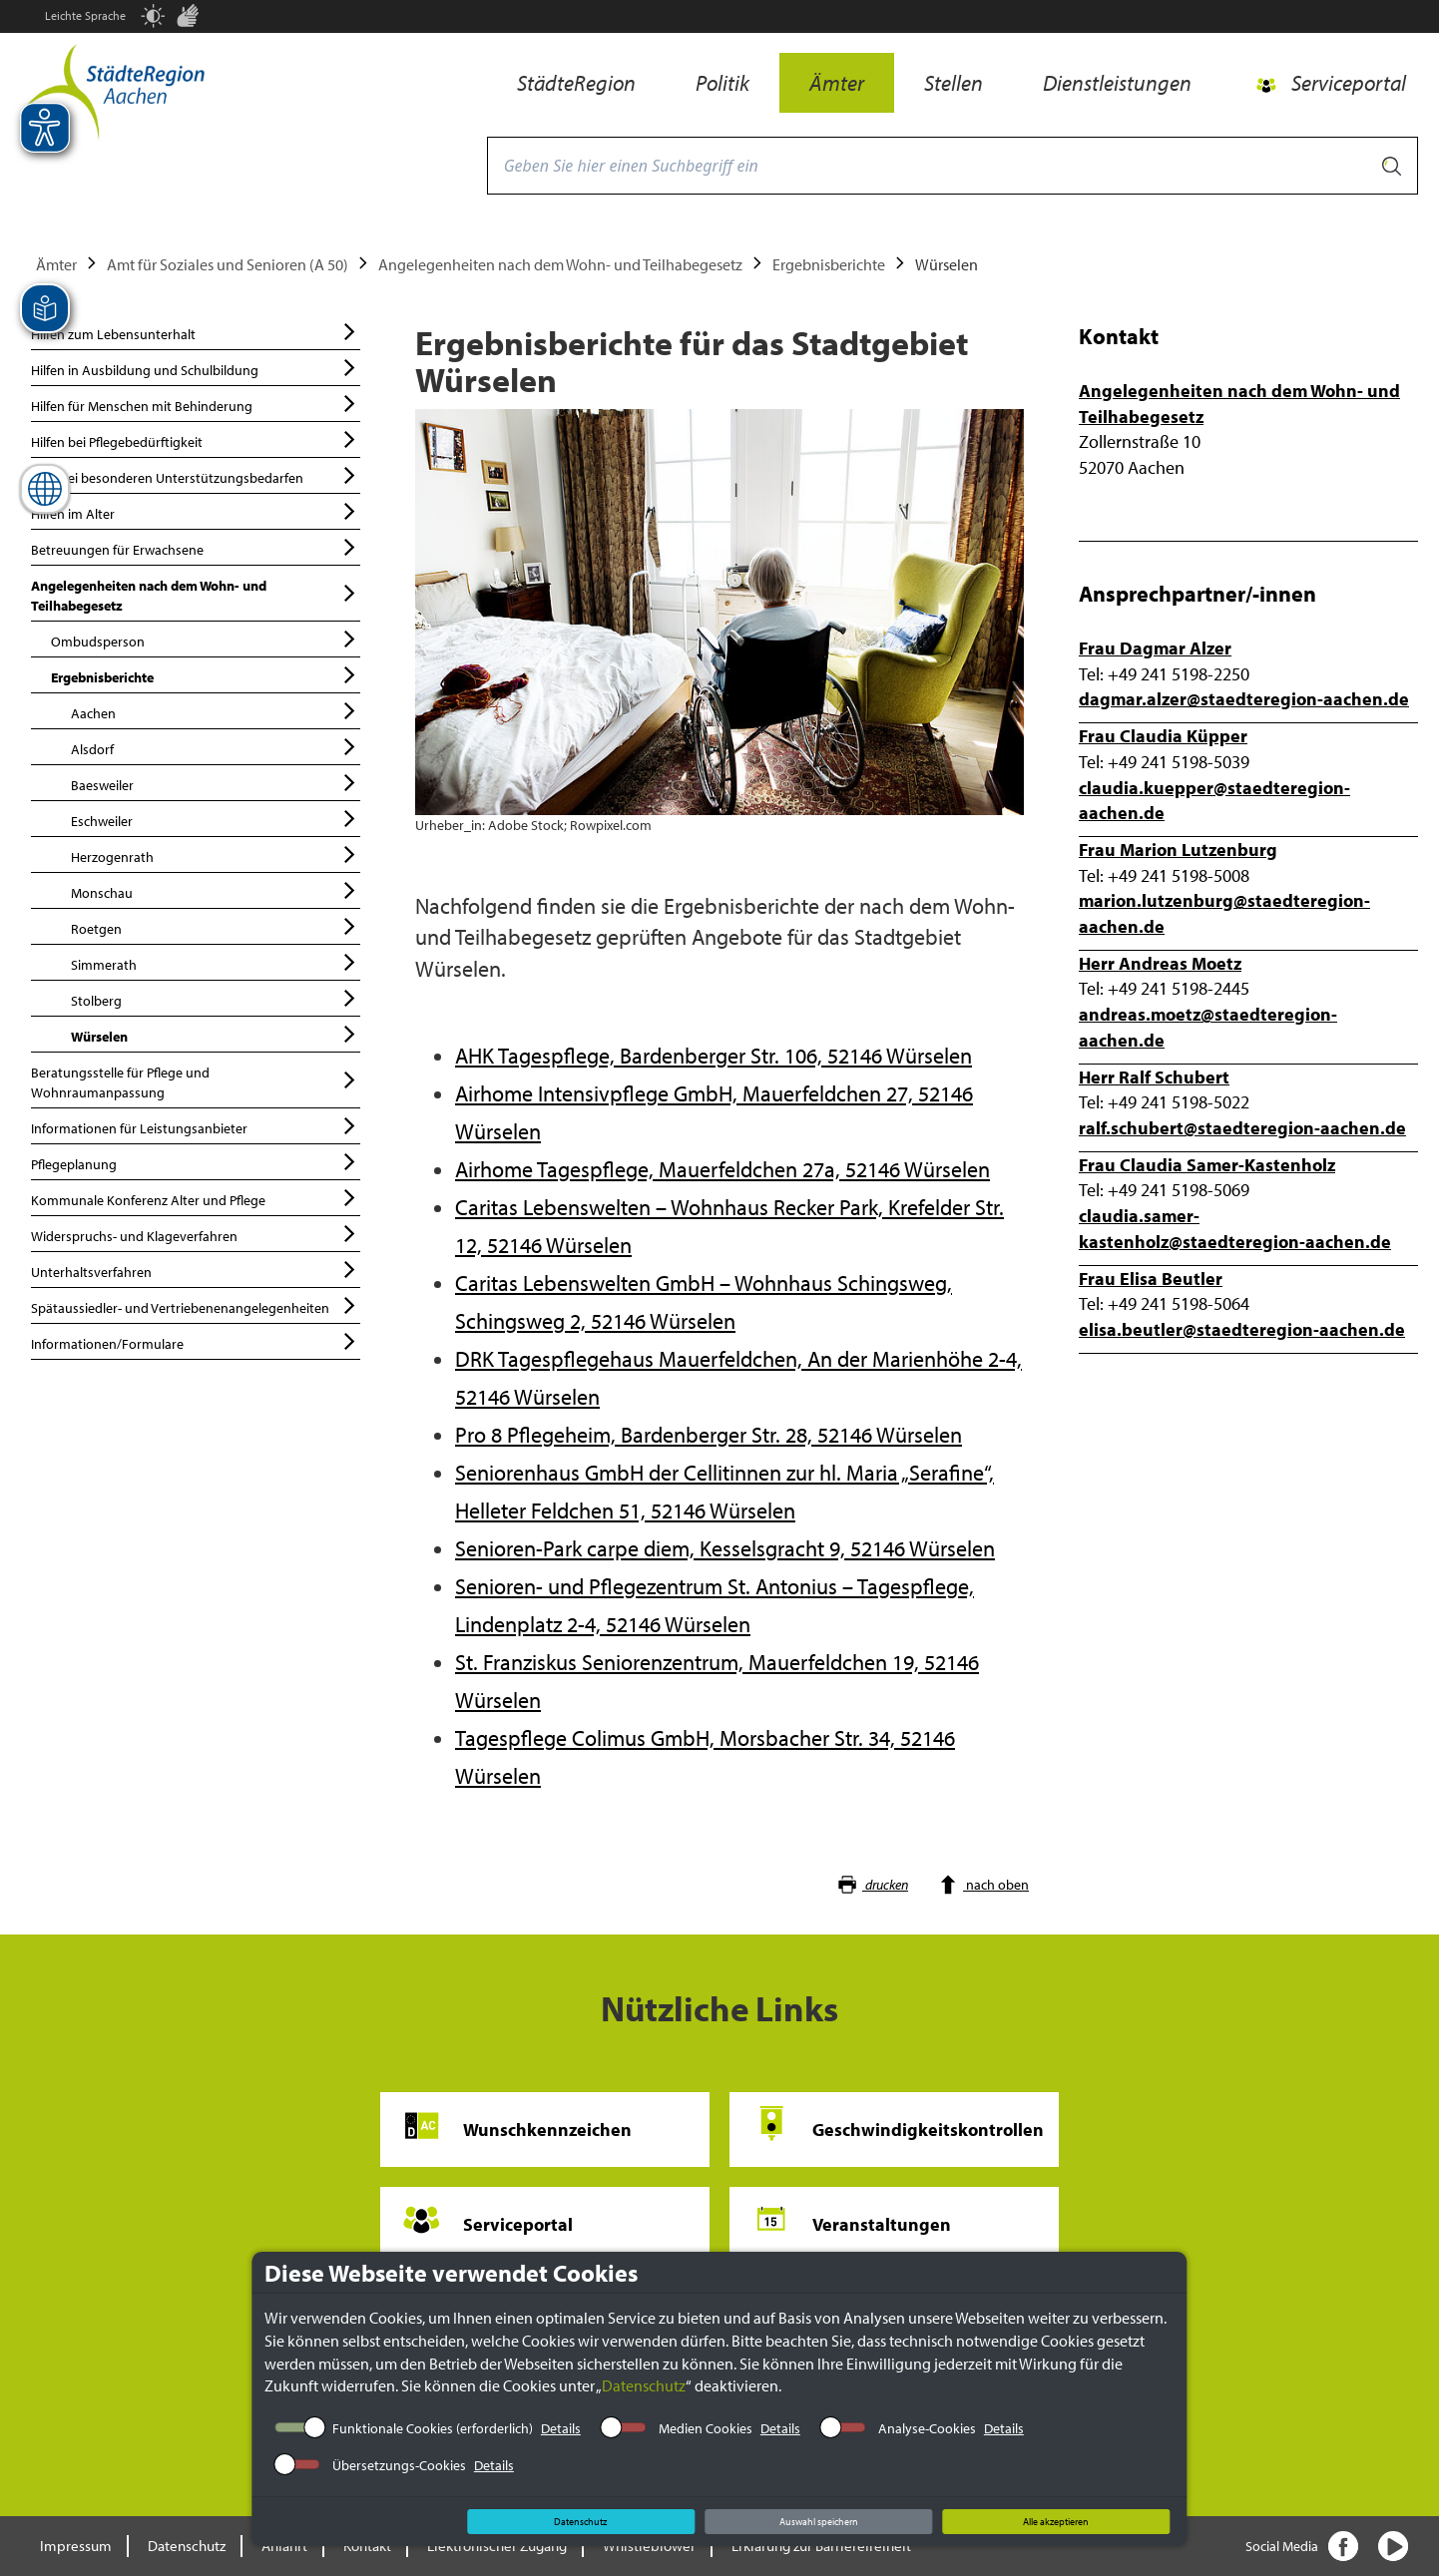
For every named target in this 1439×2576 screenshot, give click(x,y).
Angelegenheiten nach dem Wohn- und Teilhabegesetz (560, 264)
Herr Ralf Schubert (1154, 1077)
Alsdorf (215, 746)
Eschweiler (215, 818)
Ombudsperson (205, 639)
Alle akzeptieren (1056, 2521)
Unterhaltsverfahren (195, 1269)
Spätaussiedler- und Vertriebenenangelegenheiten (195, 1305)
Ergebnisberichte (828, 264)
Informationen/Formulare (195, 1341)
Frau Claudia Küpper (1163, 735)
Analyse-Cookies (927, 2428)
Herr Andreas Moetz (1160, 963)
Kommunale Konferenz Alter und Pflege (195, 1197)
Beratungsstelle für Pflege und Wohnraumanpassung (195, 1080)
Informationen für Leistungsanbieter (195, 1125)
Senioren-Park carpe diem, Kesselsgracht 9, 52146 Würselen (725, 1548)
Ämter (836, 83)
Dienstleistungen (1117, 83)
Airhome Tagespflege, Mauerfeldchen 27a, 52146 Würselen (722, 1169)
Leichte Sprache (85, 15)
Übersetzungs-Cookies (399, 2465)
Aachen (215, 710)
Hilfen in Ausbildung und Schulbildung (195, 367)
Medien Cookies (705, 2428)
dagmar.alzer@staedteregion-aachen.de (1244, 698)
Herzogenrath (215, 854)
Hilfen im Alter (195, 511)
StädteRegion (576, 83)
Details (561, 2428)
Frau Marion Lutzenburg (1178, 849)
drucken (872, 1885)
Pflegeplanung (195, 1161)
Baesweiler (215, 782)
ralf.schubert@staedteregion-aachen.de (1242, 1127)
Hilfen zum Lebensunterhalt (195, 331)
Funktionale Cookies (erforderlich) (432, 2428)
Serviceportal (1348, 83)
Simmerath (215, 962)
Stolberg (215, 998)
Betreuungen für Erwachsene (195, 547)
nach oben (983, 1885)
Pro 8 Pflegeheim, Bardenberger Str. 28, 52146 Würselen (708, 1435)
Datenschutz (644, 2385)
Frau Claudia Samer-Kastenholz (1207, 1164)
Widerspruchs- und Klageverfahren (195, 1233)
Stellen (953, 83)
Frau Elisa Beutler (1150, 1278)
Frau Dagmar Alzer (1155, 648)
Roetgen (215, 926)
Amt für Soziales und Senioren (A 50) (227, 264)
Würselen (215, 1034)
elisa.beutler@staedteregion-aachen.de (1242, 1329)
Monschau (215, 890)
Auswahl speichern (818, 2521)
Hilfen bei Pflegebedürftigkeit (195, 439)
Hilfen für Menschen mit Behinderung (195, 403)
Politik (722, 83)
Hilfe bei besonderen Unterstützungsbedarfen (195, 475)
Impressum (76, 2545)
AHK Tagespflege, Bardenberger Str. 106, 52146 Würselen (713, 1056)
